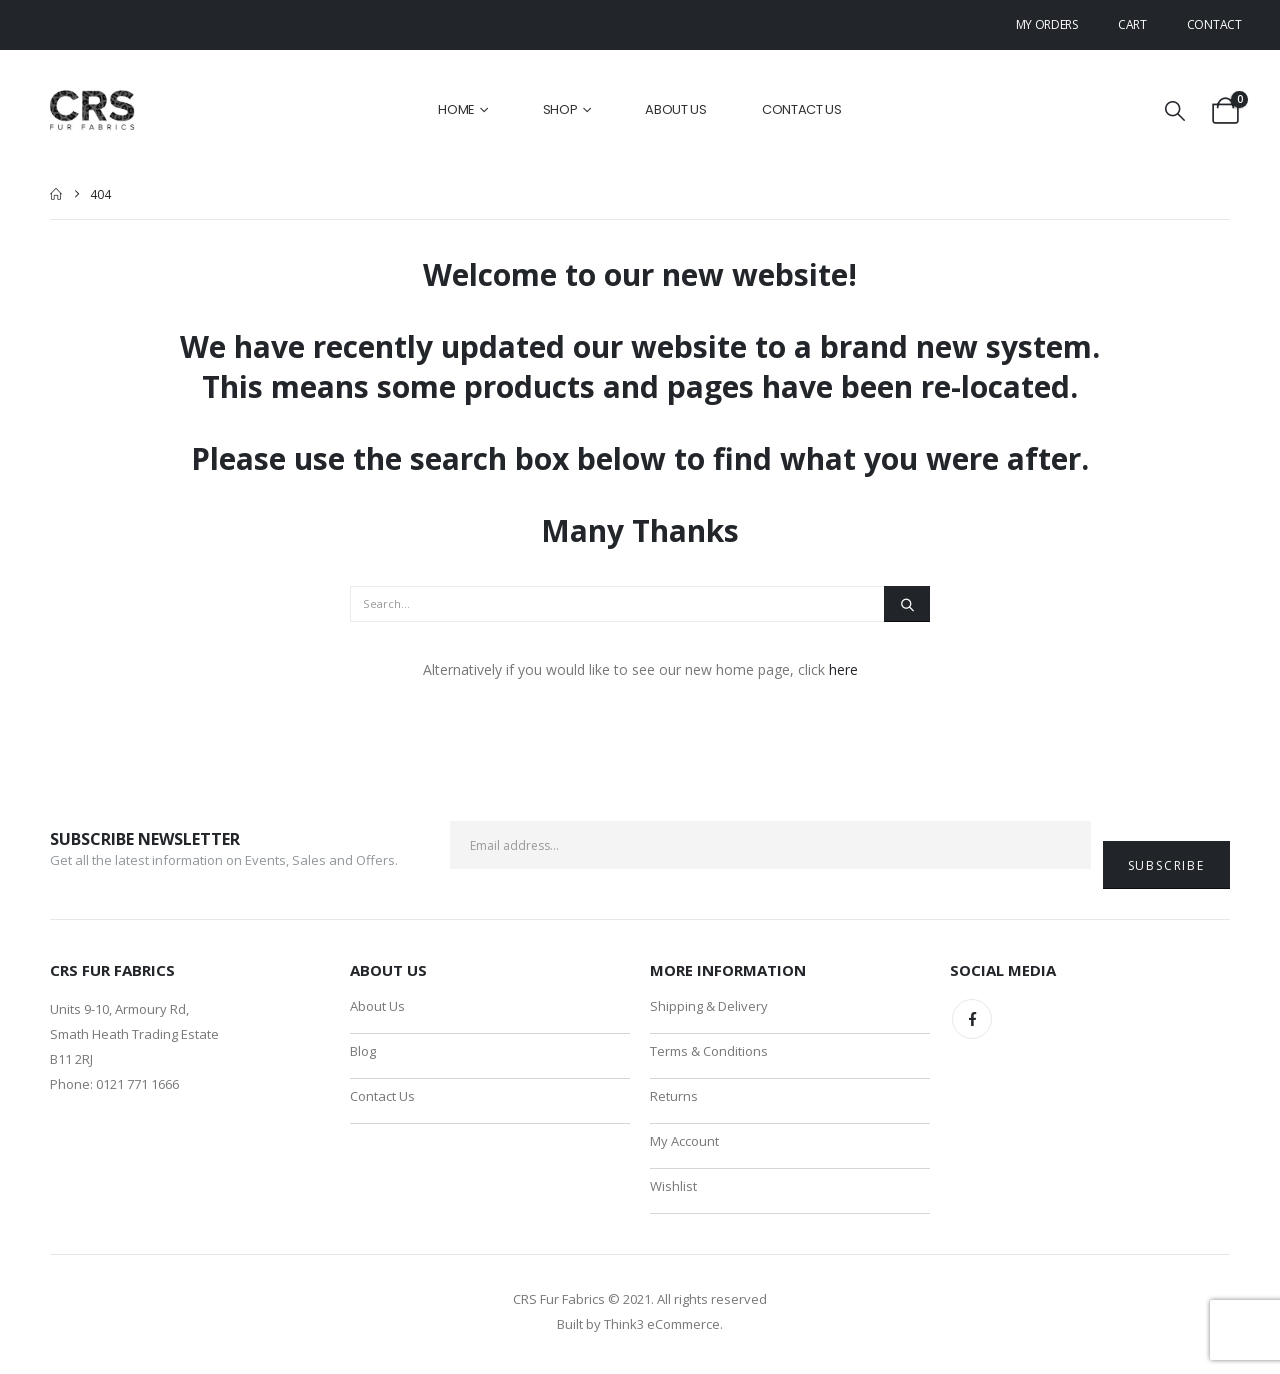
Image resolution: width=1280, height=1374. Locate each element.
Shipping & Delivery (709, 1006)
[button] (1175, 110)
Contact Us (802, 109)
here (843, 669)
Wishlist (673, 1190)
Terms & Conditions (709, 1052)
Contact (1214, 24)
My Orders (1047, 24)
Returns (674, 1098)
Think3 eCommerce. (663, 1329)
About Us (676, 109)
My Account (684, 1144)
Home (456, 109)
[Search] (907, 604)
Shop (560, 109)
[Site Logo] (93, 110)
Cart (1132, 24)
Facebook (972, 1019)
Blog (363, 1052)
